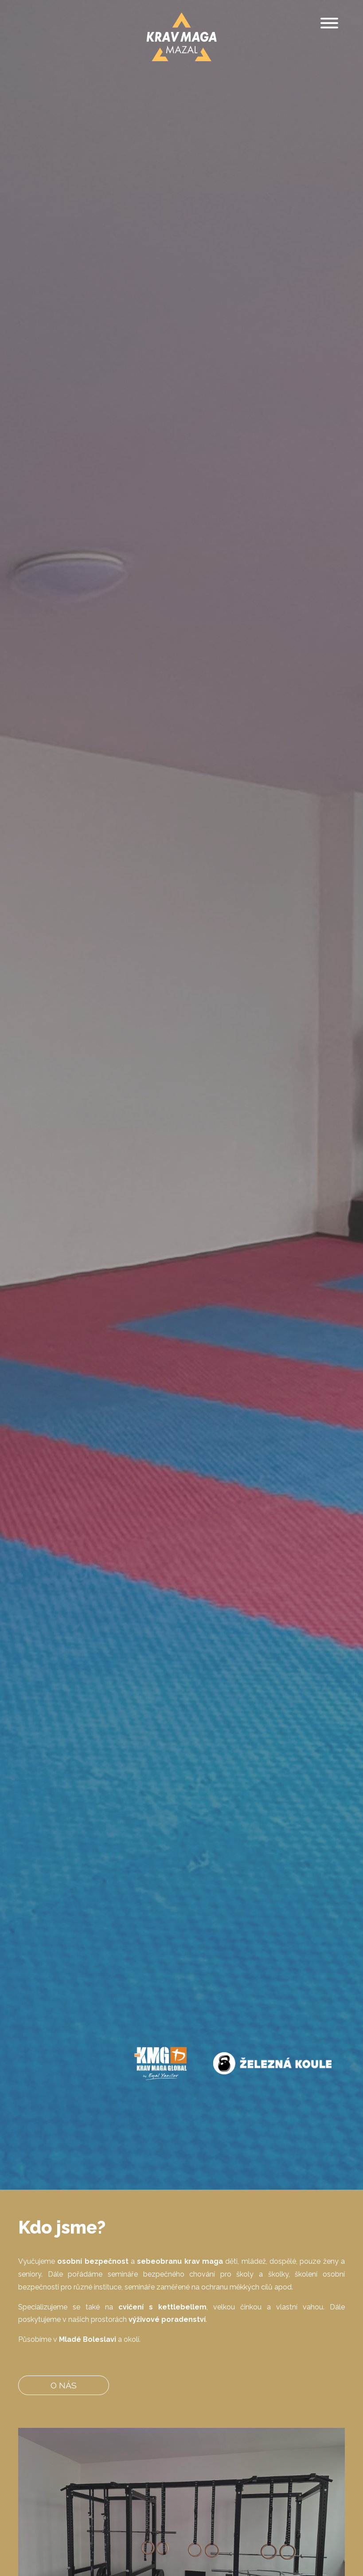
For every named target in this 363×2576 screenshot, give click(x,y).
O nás (64, 2385)
